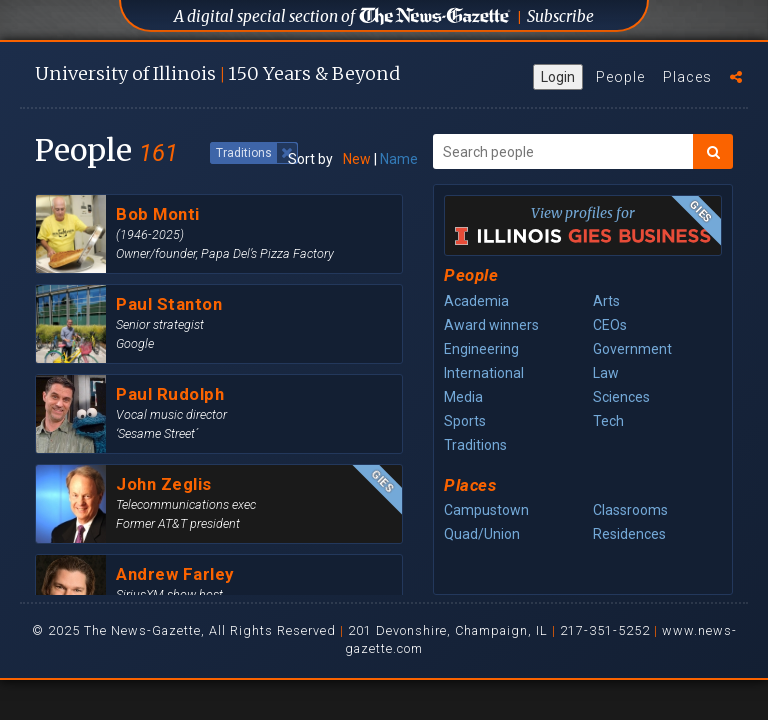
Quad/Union (482, 534)
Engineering (481, 349)
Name (399, 159)
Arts (606, 301)
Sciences (621, 397)
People (620, 77)
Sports (465, 421)
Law (606, 373)
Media (463, 397)
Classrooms (630, 510)
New (357, 159)
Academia (476, 301)
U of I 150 (217, 73)
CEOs (610, 325)
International (484, 373)
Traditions (475, 445)
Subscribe (560, 16)
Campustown (486, 510)
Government (632, 349)
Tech (608, 421)
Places (687, 77)
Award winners (491, 325)
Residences (629, 534)
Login (558, 77)
